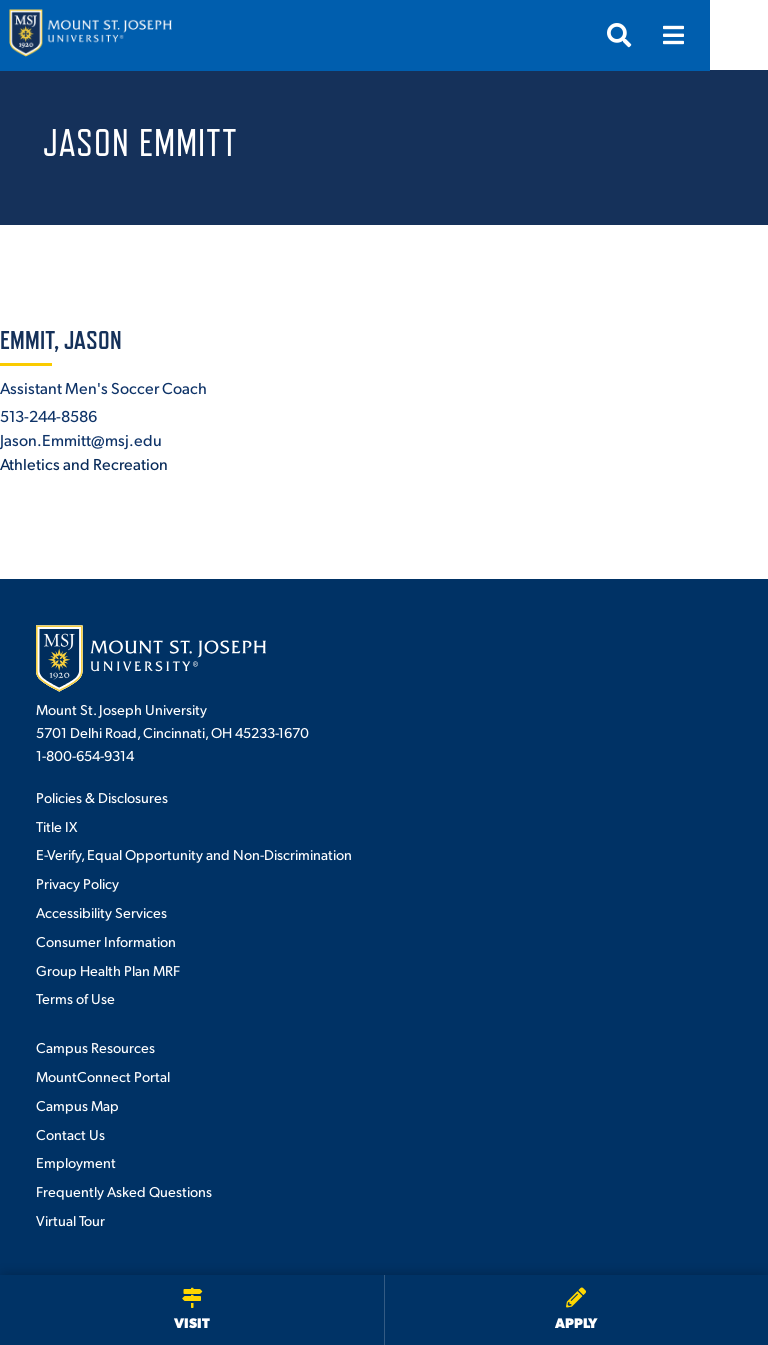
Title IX (56, 826)
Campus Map (77, 1105)
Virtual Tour (70, 1220)
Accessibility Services (101, 912)
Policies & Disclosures (102, 797)
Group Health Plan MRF (108, 970)
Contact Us (70, 1134)
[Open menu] (731, 35)
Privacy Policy (77, 883)
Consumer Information (106, 941)
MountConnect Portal (103, 1076)
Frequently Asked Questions (124, 1191)
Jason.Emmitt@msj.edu (81, 439)
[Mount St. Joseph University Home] (90, 35)
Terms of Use (75, 998)
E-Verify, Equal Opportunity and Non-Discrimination (194, 854)
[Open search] (677, 35)
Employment (76, 1162)
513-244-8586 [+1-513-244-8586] (48, 415)
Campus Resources (95, 1047)
